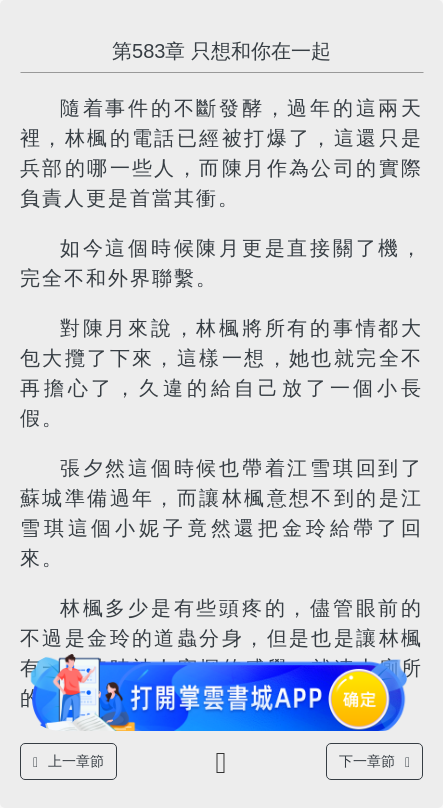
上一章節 (68, 761)
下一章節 (374, 761)
